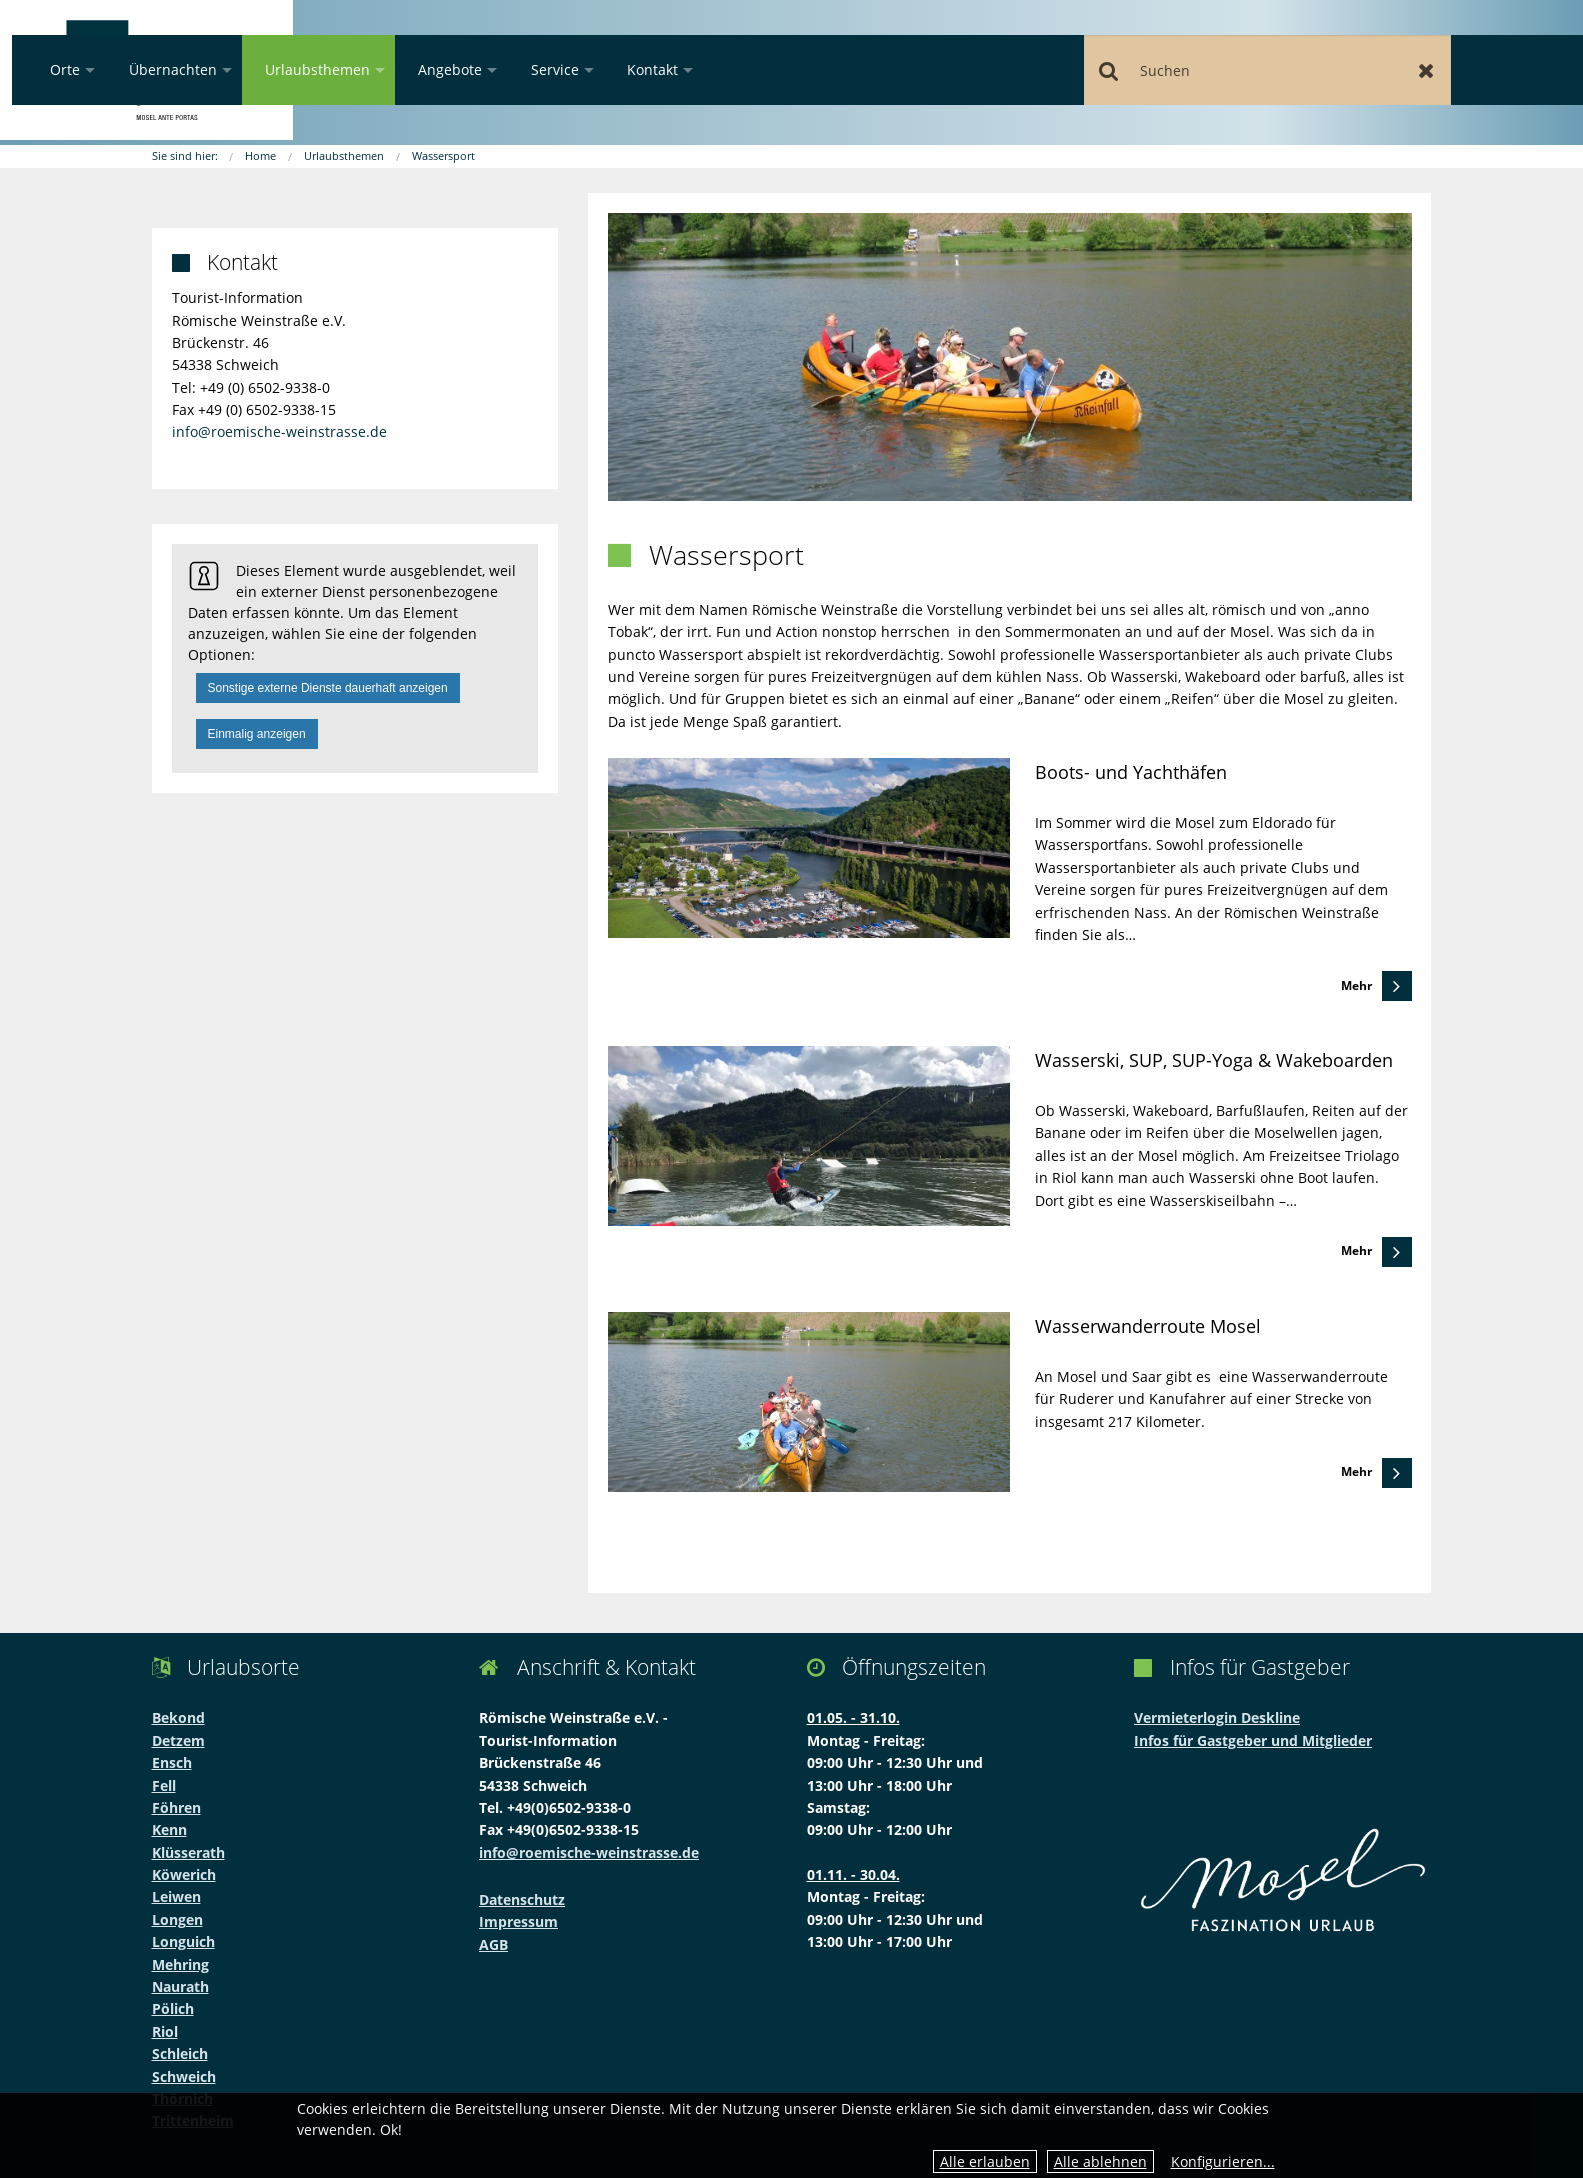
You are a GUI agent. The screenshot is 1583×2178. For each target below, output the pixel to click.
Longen (177, 1919)
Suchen (1194, 70)
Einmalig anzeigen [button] (257, 734)
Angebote (708, 69)
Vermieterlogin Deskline (1217, 1717)
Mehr (1356, 985)
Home (260, 155)
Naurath (180, 1986)
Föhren (176, 1807)
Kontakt (910, 69)
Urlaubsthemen (575, 69)
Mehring (180, 1964)
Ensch (172, 1762)
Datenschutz (522, 1899)
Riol (165, 2031)
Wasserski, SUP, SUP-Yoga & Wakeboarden (1214, 1060)
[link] (1009, 879)
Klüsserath (188, 1852)
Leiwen (176, 1896)
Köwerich (184, 1874)
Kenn (169, 1829)
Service (813, 69)
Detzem (178, 1740)
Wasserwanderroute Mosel (1148, 1326)
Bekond (178, 1717)
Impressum (518, 1921)
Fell (164, 1785)
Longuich (183, 1941)
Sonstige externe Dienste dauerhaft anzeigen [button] (328, 688)
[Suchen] (1321, 70)
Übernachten (431, 69)
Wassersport (443, 155)
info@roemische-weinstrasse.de (279, 431)
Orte (323, 69)
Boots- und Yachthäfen (1131, 772)
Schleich (180, 2053)
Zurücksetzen (1447, 70)
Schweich (184, 2076)
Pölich (173, 2008)
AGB (493, 1944)
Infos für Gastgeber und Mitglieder (1253, 1740)
